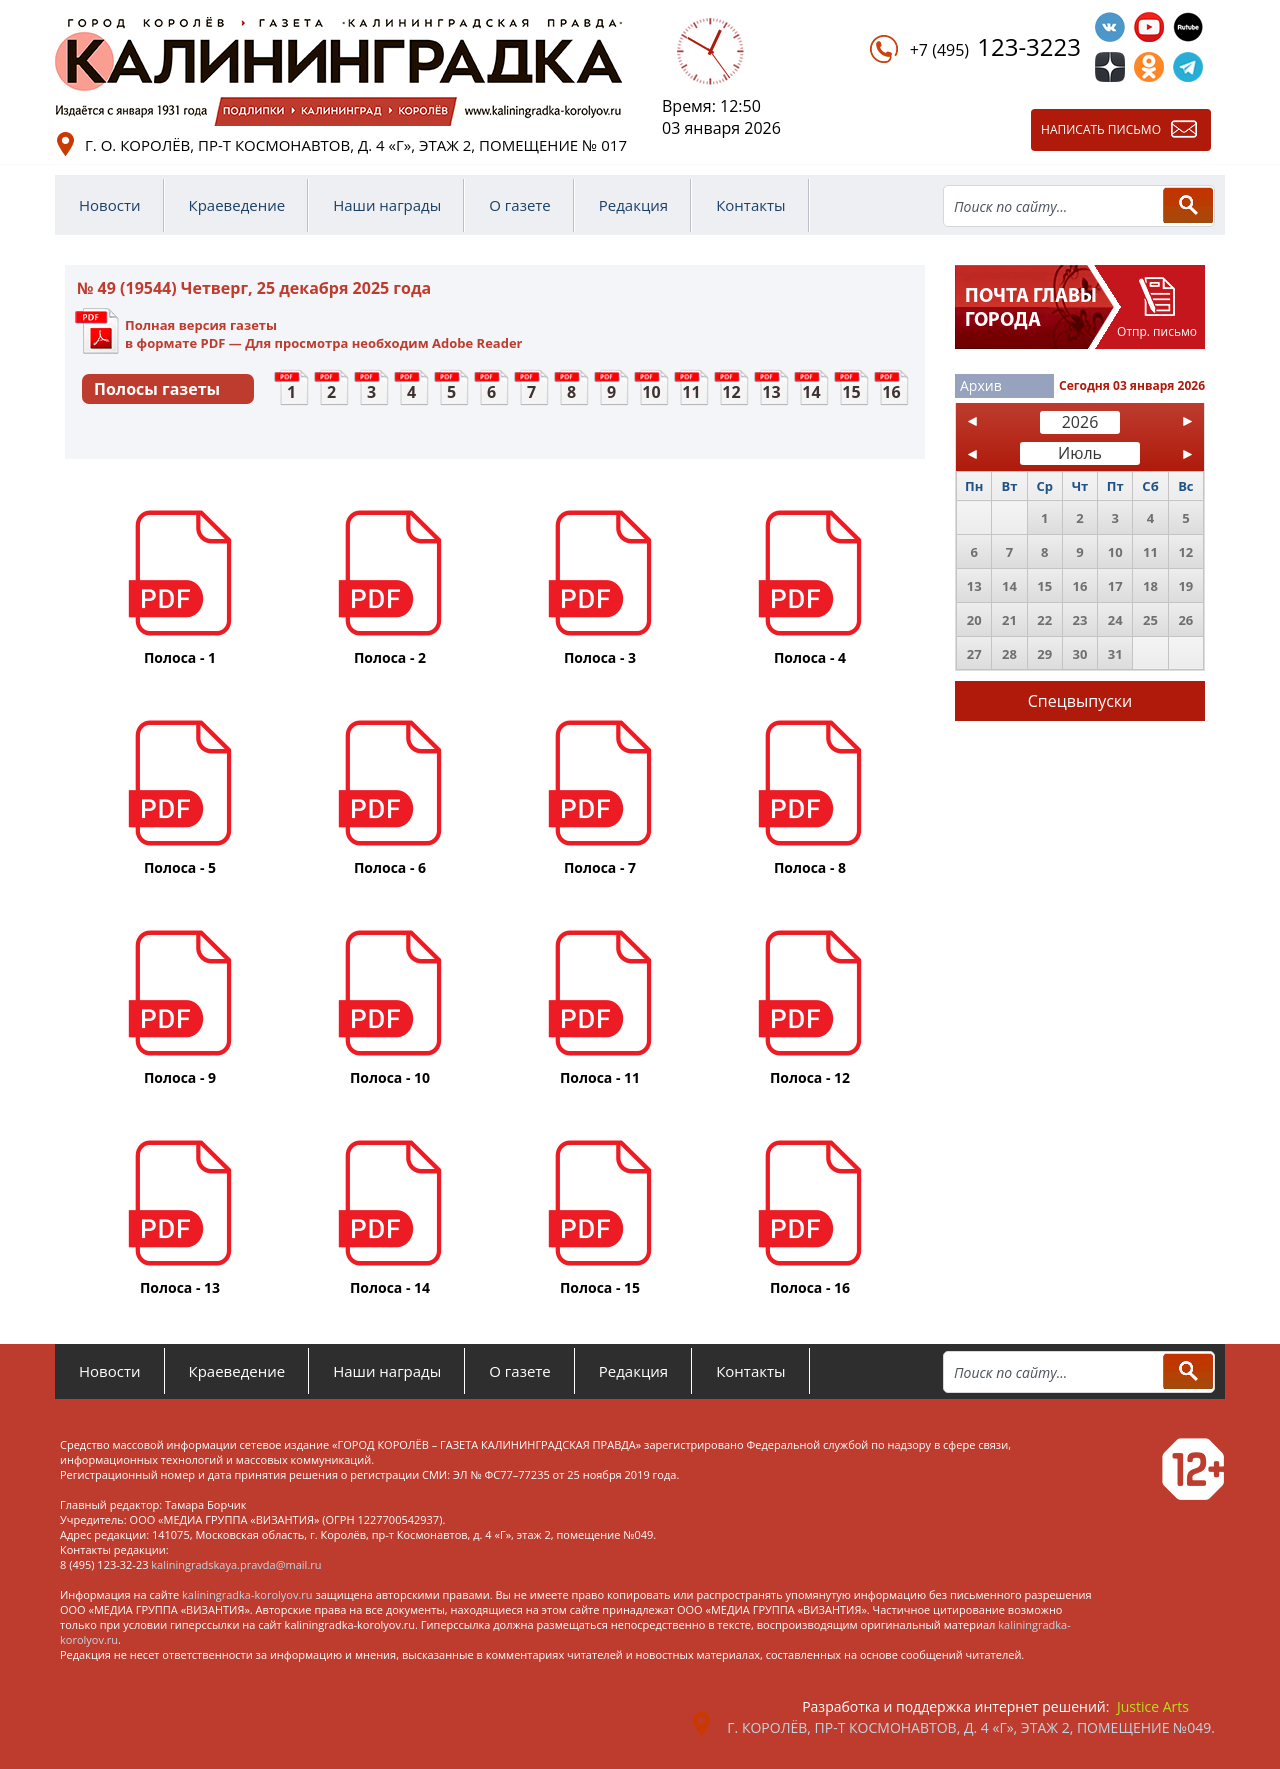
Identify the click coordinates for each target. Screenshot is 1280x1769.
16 (891, 392)
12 (731, 392)
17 (1115, 586)
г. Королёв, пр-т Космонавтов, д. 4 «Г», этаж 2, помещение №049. (971, 1727)
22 (1044, 620)
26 (1185, 620)
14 (811, 392)
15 (851, 392)
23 (1080, 620)
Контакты (750, 205)
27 (974, 654)
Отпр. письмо (1157, 331)
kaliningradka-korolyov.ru (247, 1594)
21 (1009, 620)
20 (974, 620)
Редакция (633, 205)
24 (1115, 620)
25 (1150, 620)
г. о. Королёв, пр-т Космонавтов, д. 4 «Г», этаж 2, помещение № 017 (356, 145)
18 (1150, 586)
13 (771, 392)
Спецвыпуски (1080, 701)
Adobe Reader (477, 343)
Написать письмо (1101, 129)
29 (1044, 654)
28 (1009, 654)
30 (1080, 654)
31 (1115, 654)
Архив (981, 385)
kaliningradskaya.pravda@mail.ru (236, 1564)
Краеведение (237, 205)
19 (1185, 586)
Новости (110, 205)
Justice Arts (1153, 1706)
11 (691, 392)
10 (651, 392)
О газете (520, 205)
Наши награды (387, 205)
